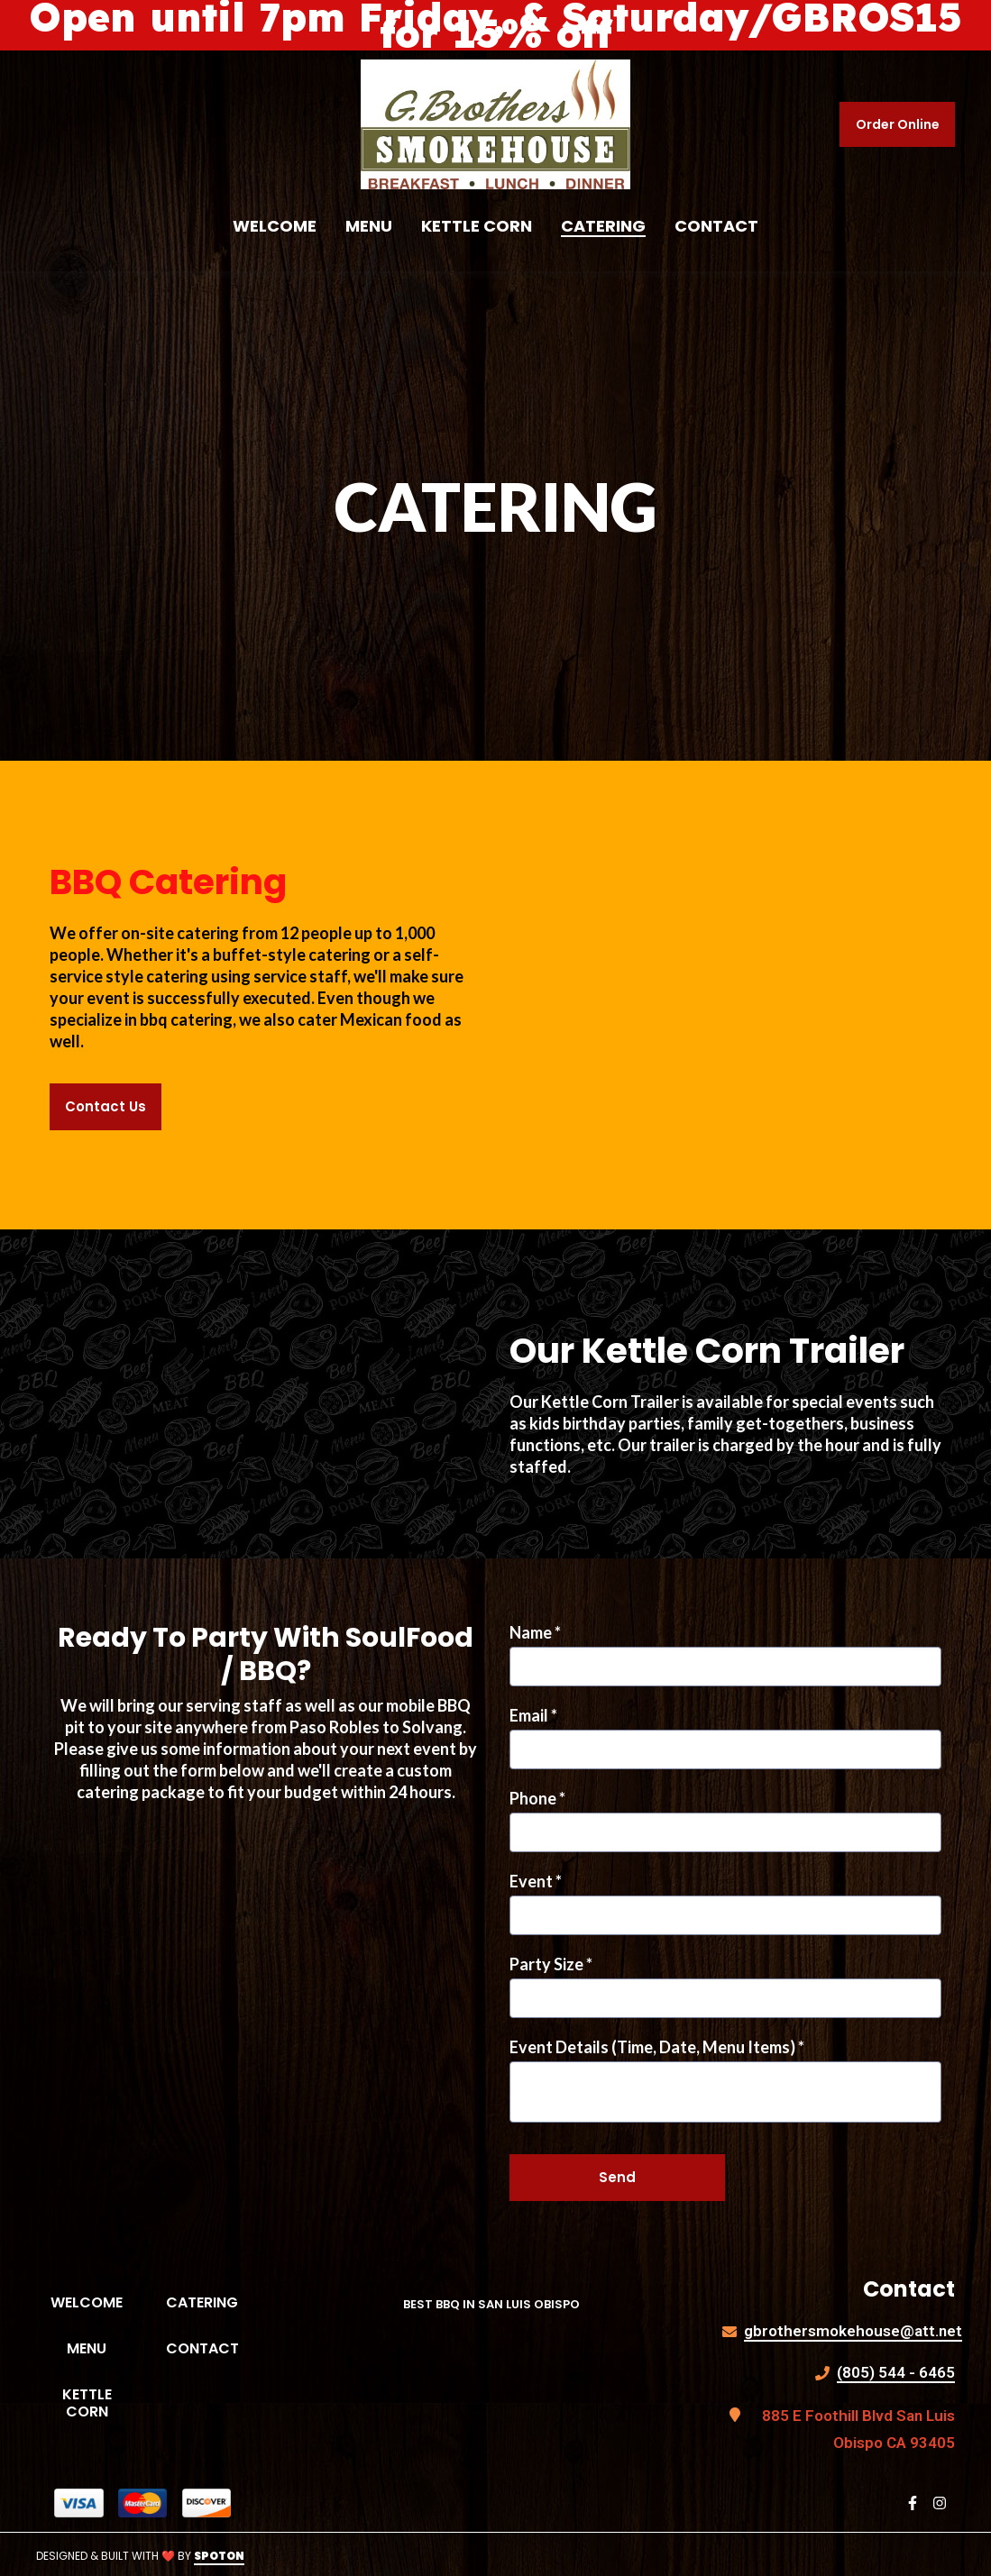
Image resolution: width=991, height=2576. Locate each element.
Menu (102, 2348)
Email (533, 1715)
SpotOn (219, 2555)
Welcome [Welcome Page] (275, 226)
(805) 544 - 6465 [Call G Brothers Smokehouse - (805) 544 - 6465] (896, 2372)
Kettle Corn (100, 2403)
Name (535, 1632)
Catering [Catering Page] (603, 226)
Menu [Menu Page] (368, 226)
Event (535, 1881)
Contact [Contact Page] (716, 226)
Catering (209, 2302)
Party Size (550, 1964)
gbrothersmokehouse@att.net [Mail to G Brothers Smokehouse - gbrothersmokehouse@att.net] (853, 2331)
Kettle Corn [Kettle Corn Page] (476, 226)
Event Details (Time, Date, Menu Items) (656, 2047)
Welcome (93, 2302)
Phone (537, 1798)
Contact (209, 2348)
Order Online (898, 124)
